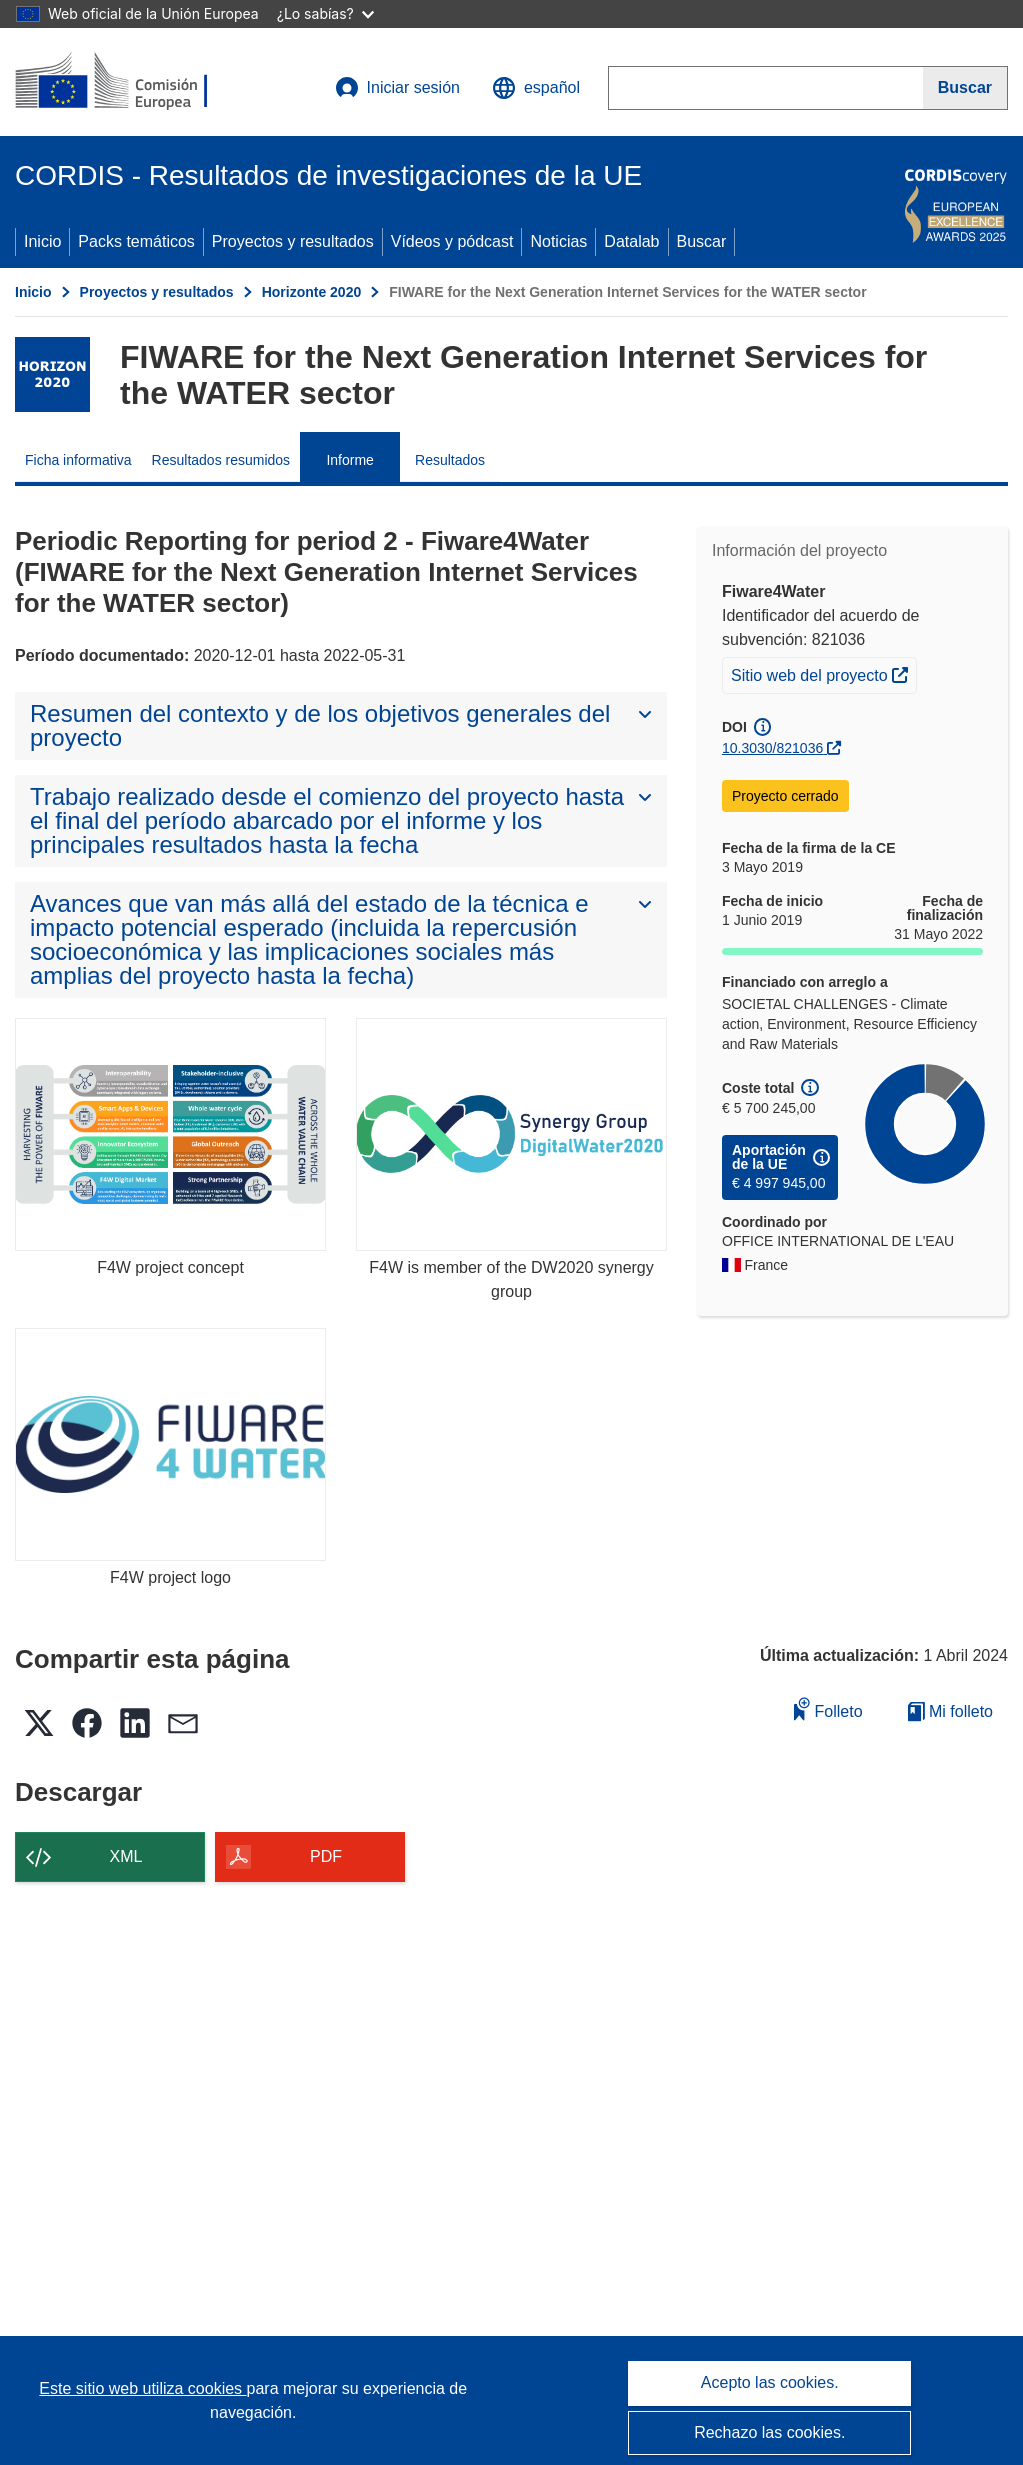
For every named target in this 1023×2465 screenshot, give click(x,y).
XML (126, 1856)
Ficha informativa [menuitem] (78, 460)
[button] (536, 88)
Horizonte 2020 (312, 292)
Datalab (631, 241)
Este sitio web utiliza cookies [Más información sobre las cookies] (142, 2388)
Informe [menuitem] (349, 460)
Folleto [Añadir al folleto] (828, 1708)
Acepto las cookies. (770, 2382)
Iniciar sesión (397, 88)
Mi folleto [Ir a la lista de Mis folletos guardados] (950, 1711)
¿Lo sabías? (325, 13)
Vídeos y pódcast (452, 241)
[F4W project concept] (170, 1134)
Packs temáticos (136, 241)
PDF (326, 1856)
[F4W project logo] (170, 1444)
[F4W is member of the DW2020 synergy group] (511, 1134)
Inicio (42, 241)
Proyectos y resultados (293, 241)
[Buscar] (965, 88)
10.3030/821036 (772, 748)
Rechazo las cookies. (769, 2432)
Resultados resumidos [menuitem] (221, 460)
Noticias (558, 241)
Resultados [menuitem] (450, 460)
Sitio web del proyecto (823, 673)
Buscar (702, 241)
